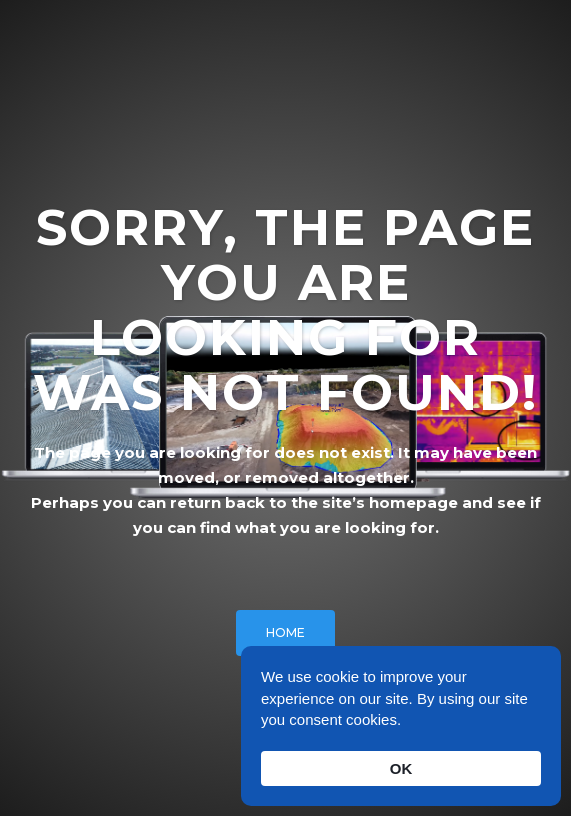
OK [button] (401, 768)
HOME (285, 632)
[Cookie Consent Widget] (401, 726)
